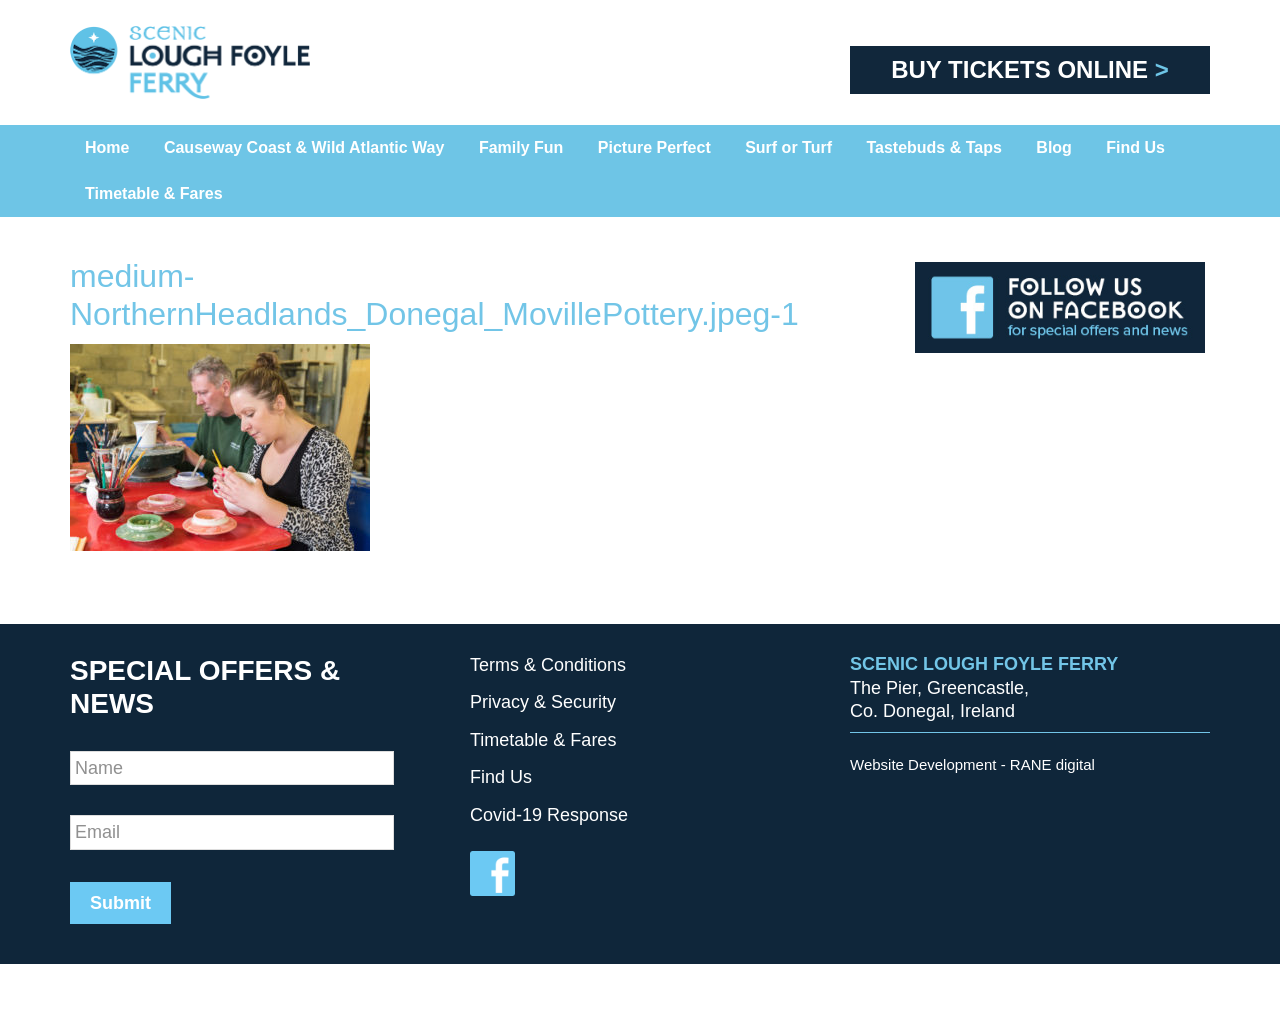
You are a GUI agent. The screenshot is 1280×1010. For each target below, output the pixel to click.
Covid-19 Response (549, 815)
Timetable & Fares (543, 740)
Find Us (501, 777)
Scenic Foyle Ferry (220, 62)
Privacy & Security (543, 702)
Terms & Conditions (548, 665)
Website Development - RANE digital (972, 764)
